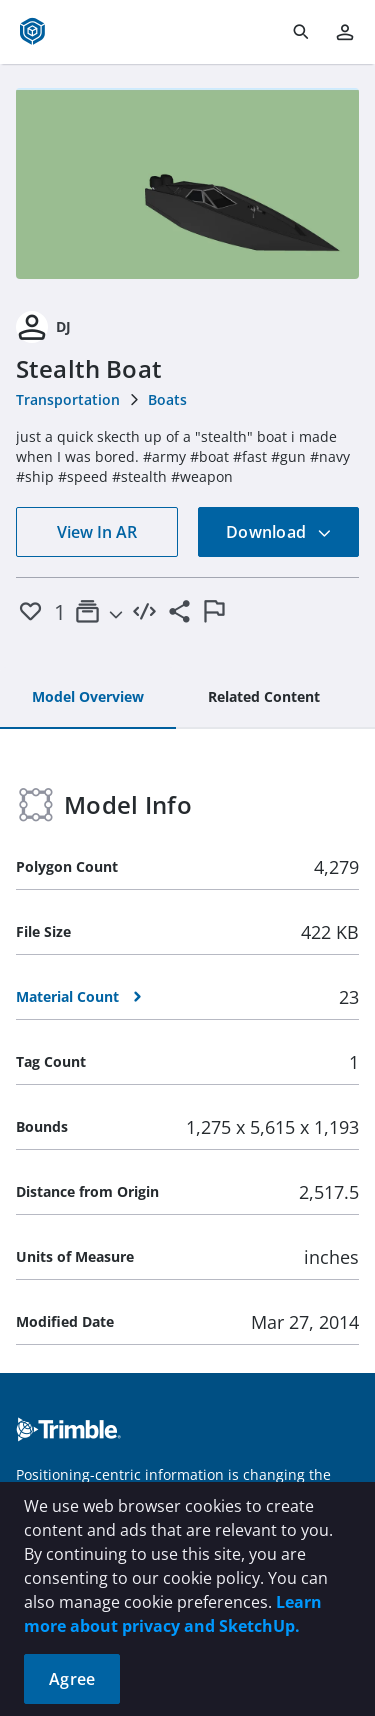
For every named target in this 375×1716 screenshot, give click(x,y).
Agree (72, 1679)
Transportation (68, 399)
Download (279, 532)
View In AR (97, 532)
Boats (167, 399)
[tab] (88, 698)
